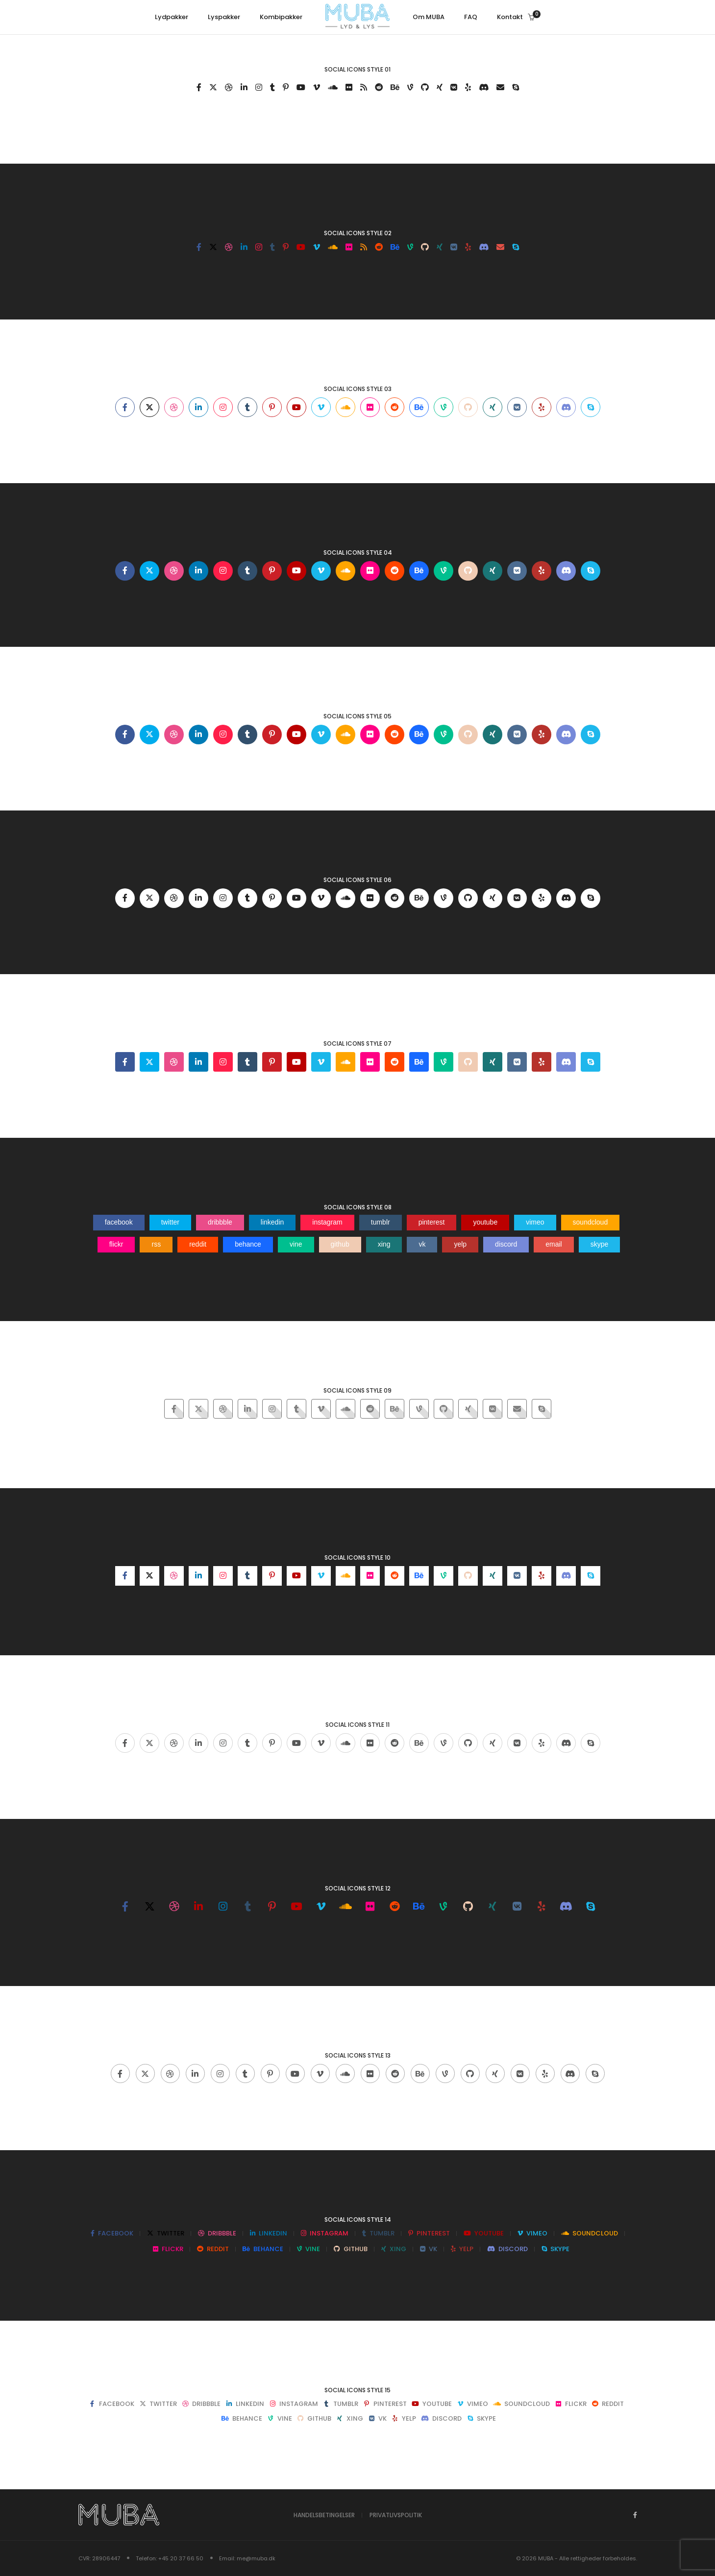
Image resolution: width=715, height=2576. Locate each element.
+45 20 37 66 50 (180, 2558)
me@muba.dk (256, 2558)
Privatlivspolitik (396, 2515)
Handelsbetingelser (324, 2515)
